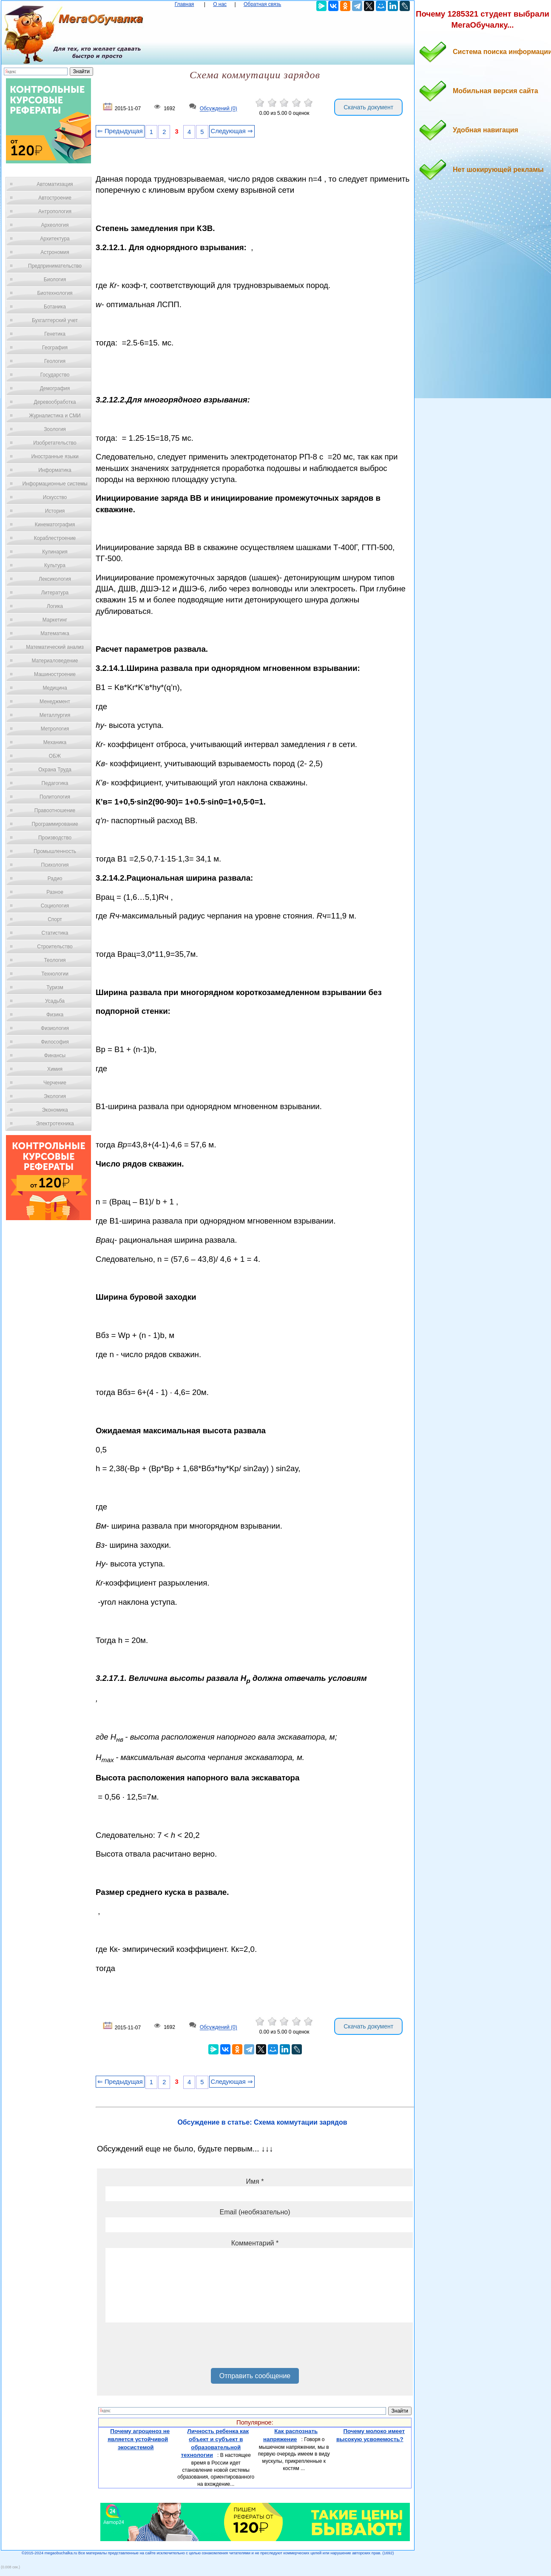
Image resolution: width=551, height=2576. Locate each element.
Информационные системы (54, 484)
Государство (55, 375)
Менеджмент (55, 702)
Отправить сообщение (254, 2375)
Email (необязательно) (254, 2212)
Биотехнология (54, 293)
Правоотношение (54, 810)
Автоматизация (55, 184)
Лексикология (55, 579)
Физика (54, 1015)
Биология (55, 279)
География (55, 348)
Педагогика (55, 783)
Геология (54, 361)
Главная (184, 4)
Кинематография (55, 525)
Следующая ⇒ (232, 131)
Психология (55, 865)
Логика (55, 606)
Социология (55, 906)
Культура (54, 565)
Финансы (54, 1055)
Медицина (55, 688)
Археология (55, 225)
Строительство (55, 947)
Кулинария (55, 552)
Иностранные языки (54, 456)
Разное (54, 892)
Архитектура (55, 239)
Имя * (255, 2181)
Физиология (55, 1028)
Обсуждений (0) (218, 109)
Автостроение (54, 198)
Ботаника (55, 307)
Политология (55, 797)
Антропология (54, 211)
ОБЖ (55, 756)
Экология (55, 1096)
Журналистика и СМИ (54, 416)
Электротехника (55, 1124)
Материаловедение (55, 661)
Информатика (54, 470)
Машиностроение (55, 674)
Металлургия (55, 715)
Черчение (54, 1083)
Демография (55, 388)
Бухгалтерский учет (55, 320)
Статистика (54, 933)
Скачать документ (368, 107)
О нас (220, 4)
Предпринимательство (55, 266)
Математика (54, 633)
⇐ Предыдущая (120, 131)
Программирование (54, 824)
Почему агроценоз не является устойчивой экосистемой (139, 2439)
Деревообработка (55, 402)
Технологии (54, 974)
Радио (55, 878)
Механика (55, 742)
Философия (55, 1042)
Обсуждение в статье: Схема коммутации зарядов (262, 2122)
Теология (54, 960)
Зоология (55, 429)
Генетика (54, 334)
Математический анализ (55, 647)
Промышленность (55, 851)
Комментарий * (254, 2243)
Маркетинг (55, 620)
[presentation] (170, 2348)
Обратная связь (262, 4)
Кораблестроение (55, 538)
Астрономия (54, 252)
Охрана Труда (54, 770)
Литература (55, 593)
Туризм (54, 987)
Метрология (55, 729)
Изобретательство (55, 443)
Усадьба (55, 1001)
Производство (54, 838)
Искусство (55, 497)
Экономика (55, 1110)
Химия (54, 1069)
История (55, 511)
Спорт (55, 919)
